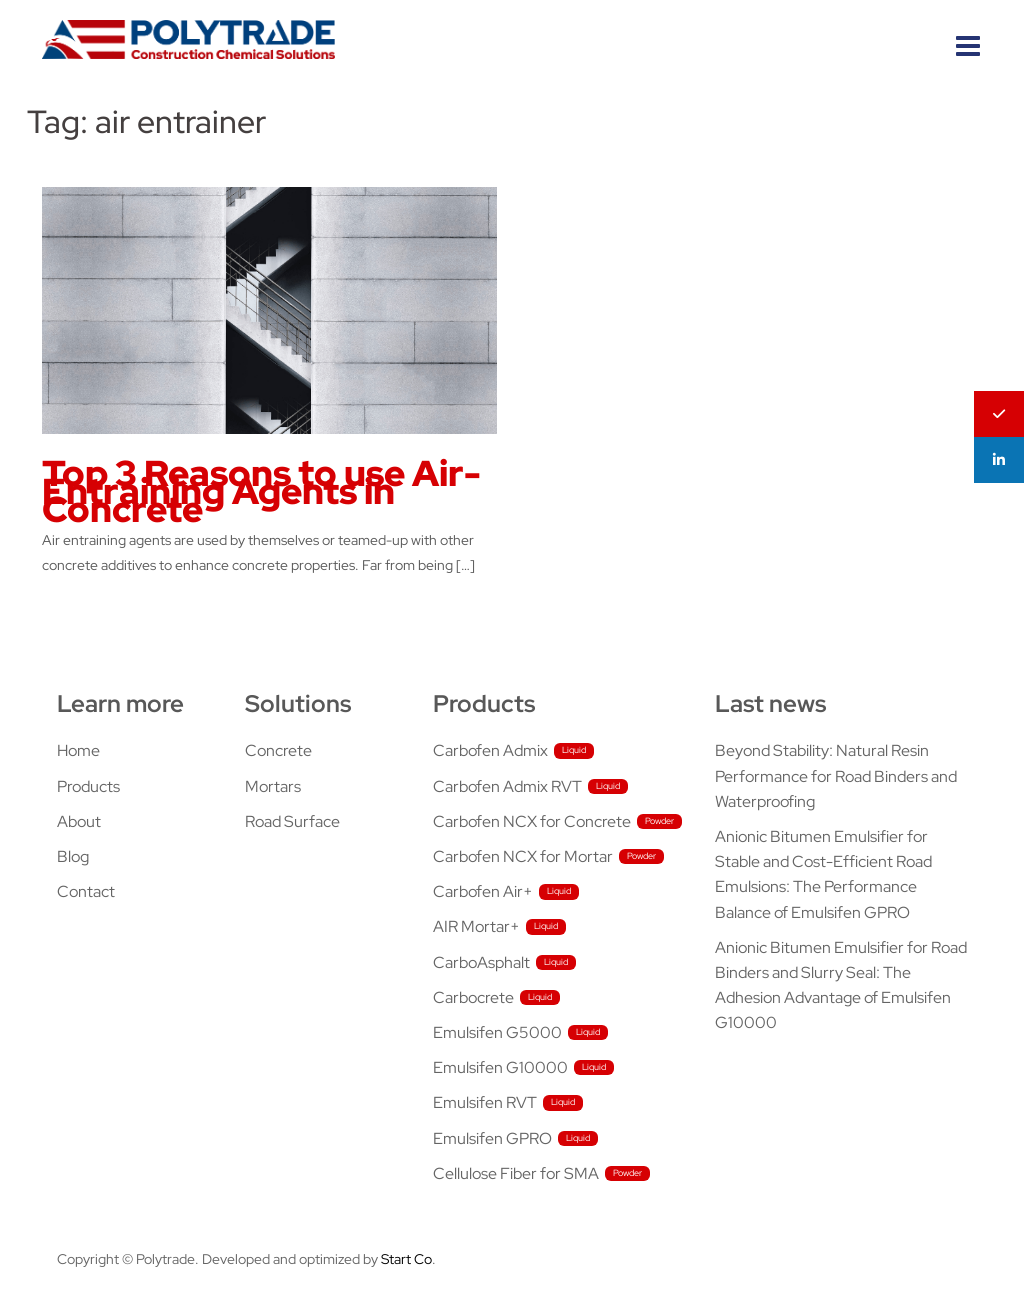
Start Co (406, 1259)
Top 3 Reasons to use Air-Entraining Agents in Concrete (261, 491)
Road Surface (292, 821)
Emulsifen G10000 (500, 1067)
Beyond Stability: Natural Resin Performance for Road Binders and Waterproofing (836, 775)
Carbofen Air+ (483, 891)
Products (88, 786)
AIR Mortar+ (476, 926)
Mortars (273, 786)
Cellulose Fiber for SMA (516, 1173)
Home (78, 750)
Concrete (278, 750)
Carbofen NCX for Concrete (532, 821)
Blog (73, 856)
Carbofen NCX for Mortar (523, 856)
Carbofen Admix (490, 750)
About (79, 821)
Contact (86, 891)
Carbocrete (473, 997)
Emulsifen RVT (485, 1102)
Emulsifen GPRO (492, 1138)
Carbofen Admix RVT (507, 786)
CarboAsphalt (481, 962)
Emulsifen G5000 (497, 1032)
